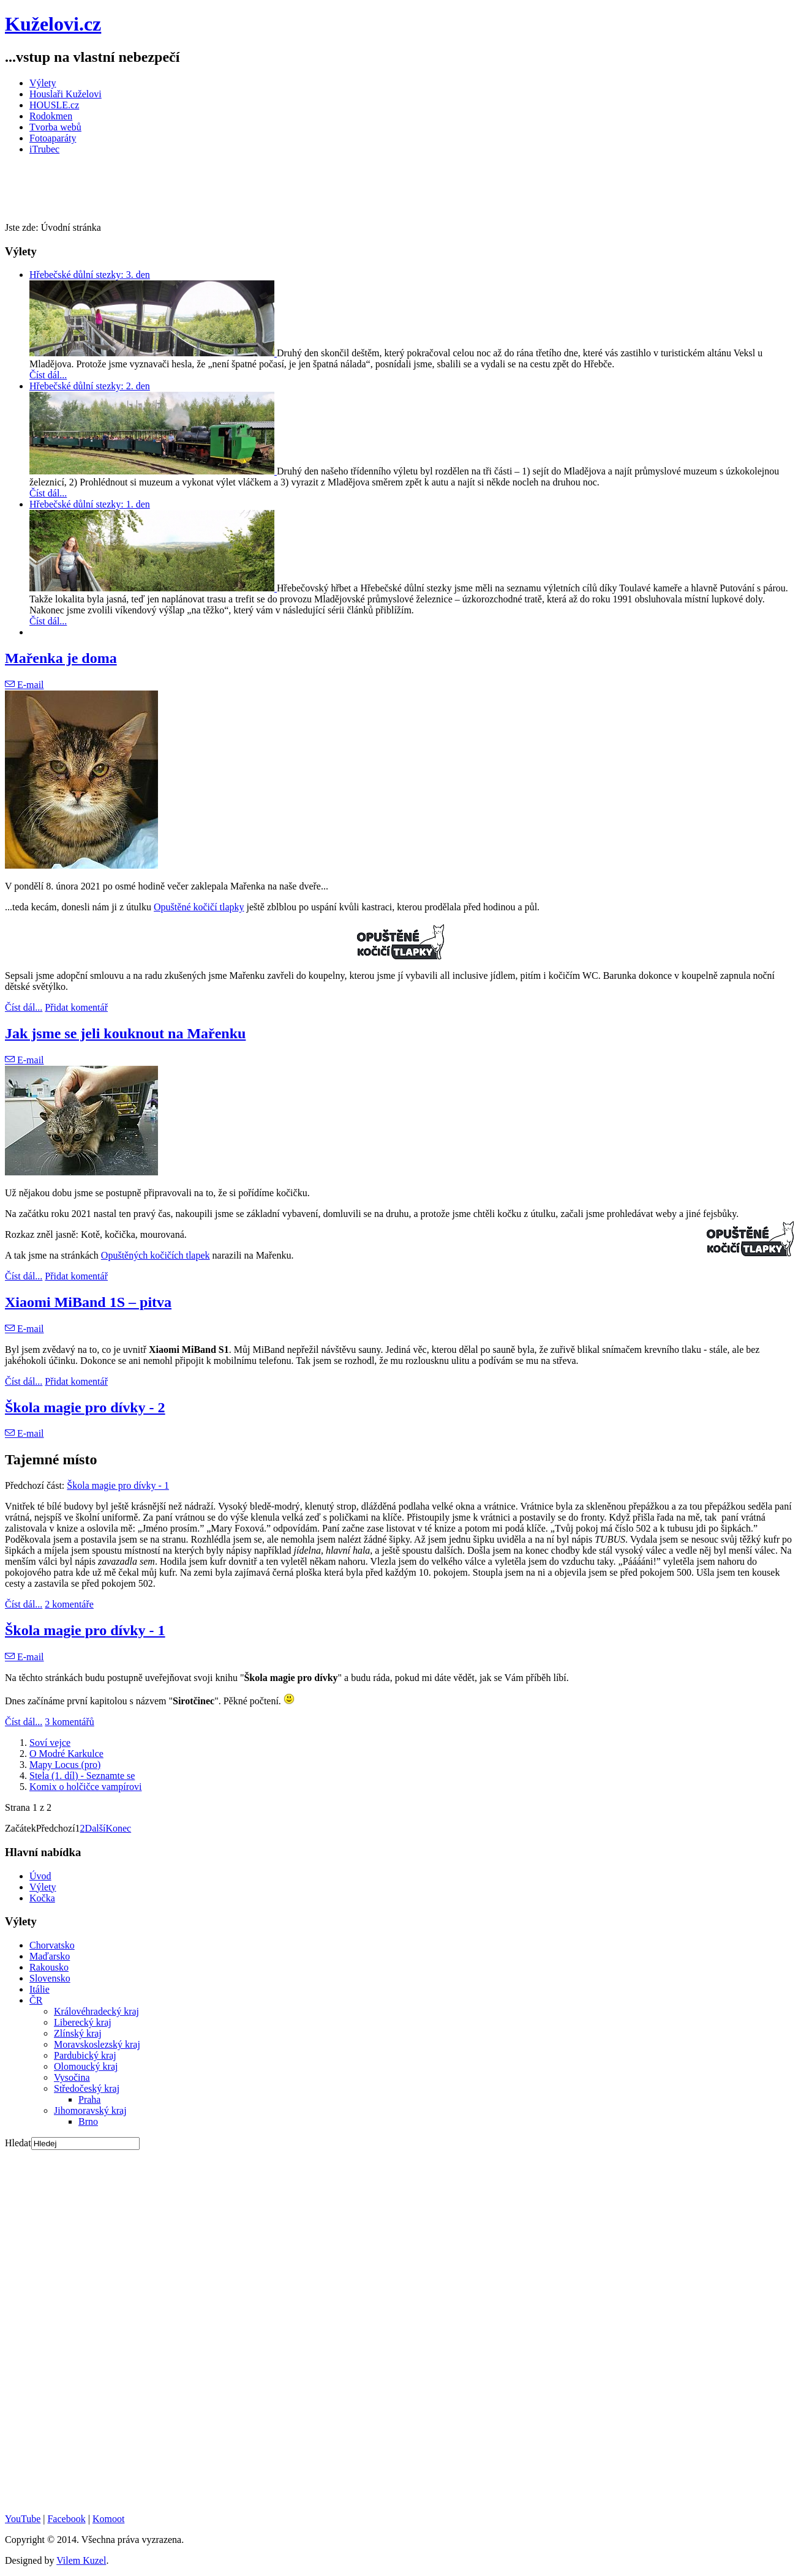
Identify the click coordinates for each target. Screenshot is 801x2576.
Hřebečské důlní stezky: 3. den (89, 274)
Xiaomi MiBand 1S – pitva (88, 1302)
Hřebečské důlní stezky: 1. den (89, 504)
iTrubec (44, 149)
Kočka (42, 1898)
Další (95, 1828)
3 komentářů (69, 1722)
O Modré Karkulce (66, 1753)
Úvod (40, 1876)
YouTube (22, 2519)
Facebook (66, 2519)
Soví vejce (49, 1742)
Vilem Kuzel (81, 2560)
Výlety (42, 83)
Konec (118, 1828)
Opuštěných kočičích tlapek (155, 1255)
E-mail (24, 685)
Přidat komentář (76, 1007)
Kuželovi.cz (53, 24)
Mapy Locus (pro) (64, 1764)
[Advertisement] (228, 192)
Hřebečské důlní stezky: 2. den (89, 386)
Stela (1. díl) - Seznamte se (82, 1775)
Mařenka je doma (61, 658)
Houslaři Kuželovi (65, 94)
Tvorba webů (55, 127)
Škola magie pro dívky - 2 (85, 1407)
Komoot (108, 2519)
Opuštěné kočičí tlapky (199, 907)
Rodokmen (50, 116)
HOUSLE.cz (54, 105)
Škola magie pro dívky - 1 (118, 1485)
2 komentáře (69, 1604)
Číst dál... (48, 375)
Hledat (18, 2143)
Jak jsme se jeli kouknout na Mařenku (125, 1033)
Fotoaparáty (52, 138)
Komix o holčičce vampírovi (85, 1786)
